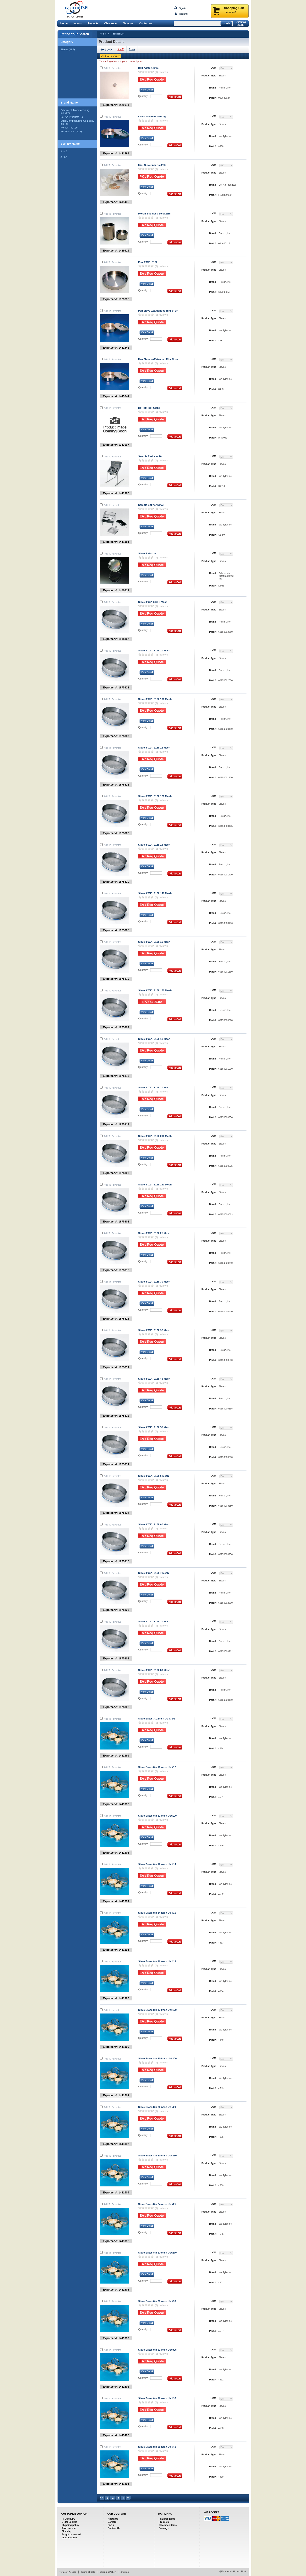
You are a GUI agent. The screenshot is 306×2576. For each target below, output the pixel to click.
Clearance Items (168, 2525)
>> (127, 2497)
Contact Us (114, 2528)
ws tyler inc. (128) (71, 131)
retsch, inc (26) (69, 127)
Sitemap (124, 2572)
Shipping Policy (108, 2572)
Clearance (110, 23)
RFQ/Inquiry (68, 2519)
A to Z (63, 151)
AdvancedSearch (241, 23)
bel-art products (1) (71, 116)
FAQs (111, 2525)
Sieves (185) (67, 49)
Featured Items (167, 2519)
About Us (113, 2519)
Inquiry (77, 23)
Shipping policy (70, 2525)
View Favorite (69, 2537)
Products (92, 23)
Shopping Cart (234, 8)
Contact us (145, 23)
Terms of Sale (88, 2572)
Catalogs (164, 2528)
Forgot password (71, 2534)
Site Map (66, 2531)
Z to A (63, 156)
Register (183, 13)
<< (101, 2497)
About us (127, 23)
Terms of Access (67, 2572)
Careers (112, 2522)
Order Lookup (69, 2522)
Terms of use (69, 2528)
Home (64, 23)
